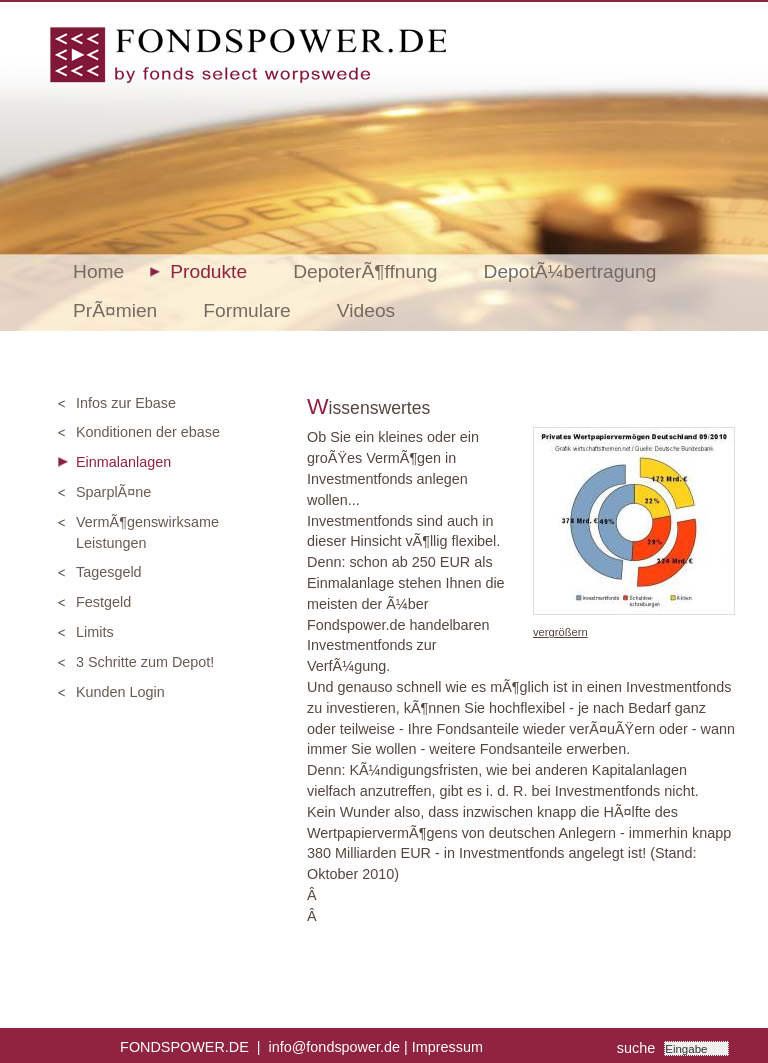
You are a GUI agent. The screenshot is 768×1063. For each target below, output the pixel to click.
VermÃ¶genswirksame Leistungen (147, 532)
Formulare (246, 310)
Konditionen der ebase (148, 432)
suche (638, 1048)
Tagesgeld (109, 572)
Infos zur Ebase (126, 403)
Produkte (208, 271)
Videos (366, 310)
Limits (95, 632)
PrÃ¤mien (115, 310)
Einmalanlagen (123, 462)
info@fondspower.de (334, 1047)
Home (98, 271)
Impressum (447, 1047)
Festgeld (103, 602)
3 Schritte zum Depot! (145, 662)
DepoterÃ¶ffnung (365, 271)
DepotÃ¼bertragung (570, 271)
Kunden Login (120, 692)
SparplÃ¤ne (113, 492)
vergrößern (560, 632)
